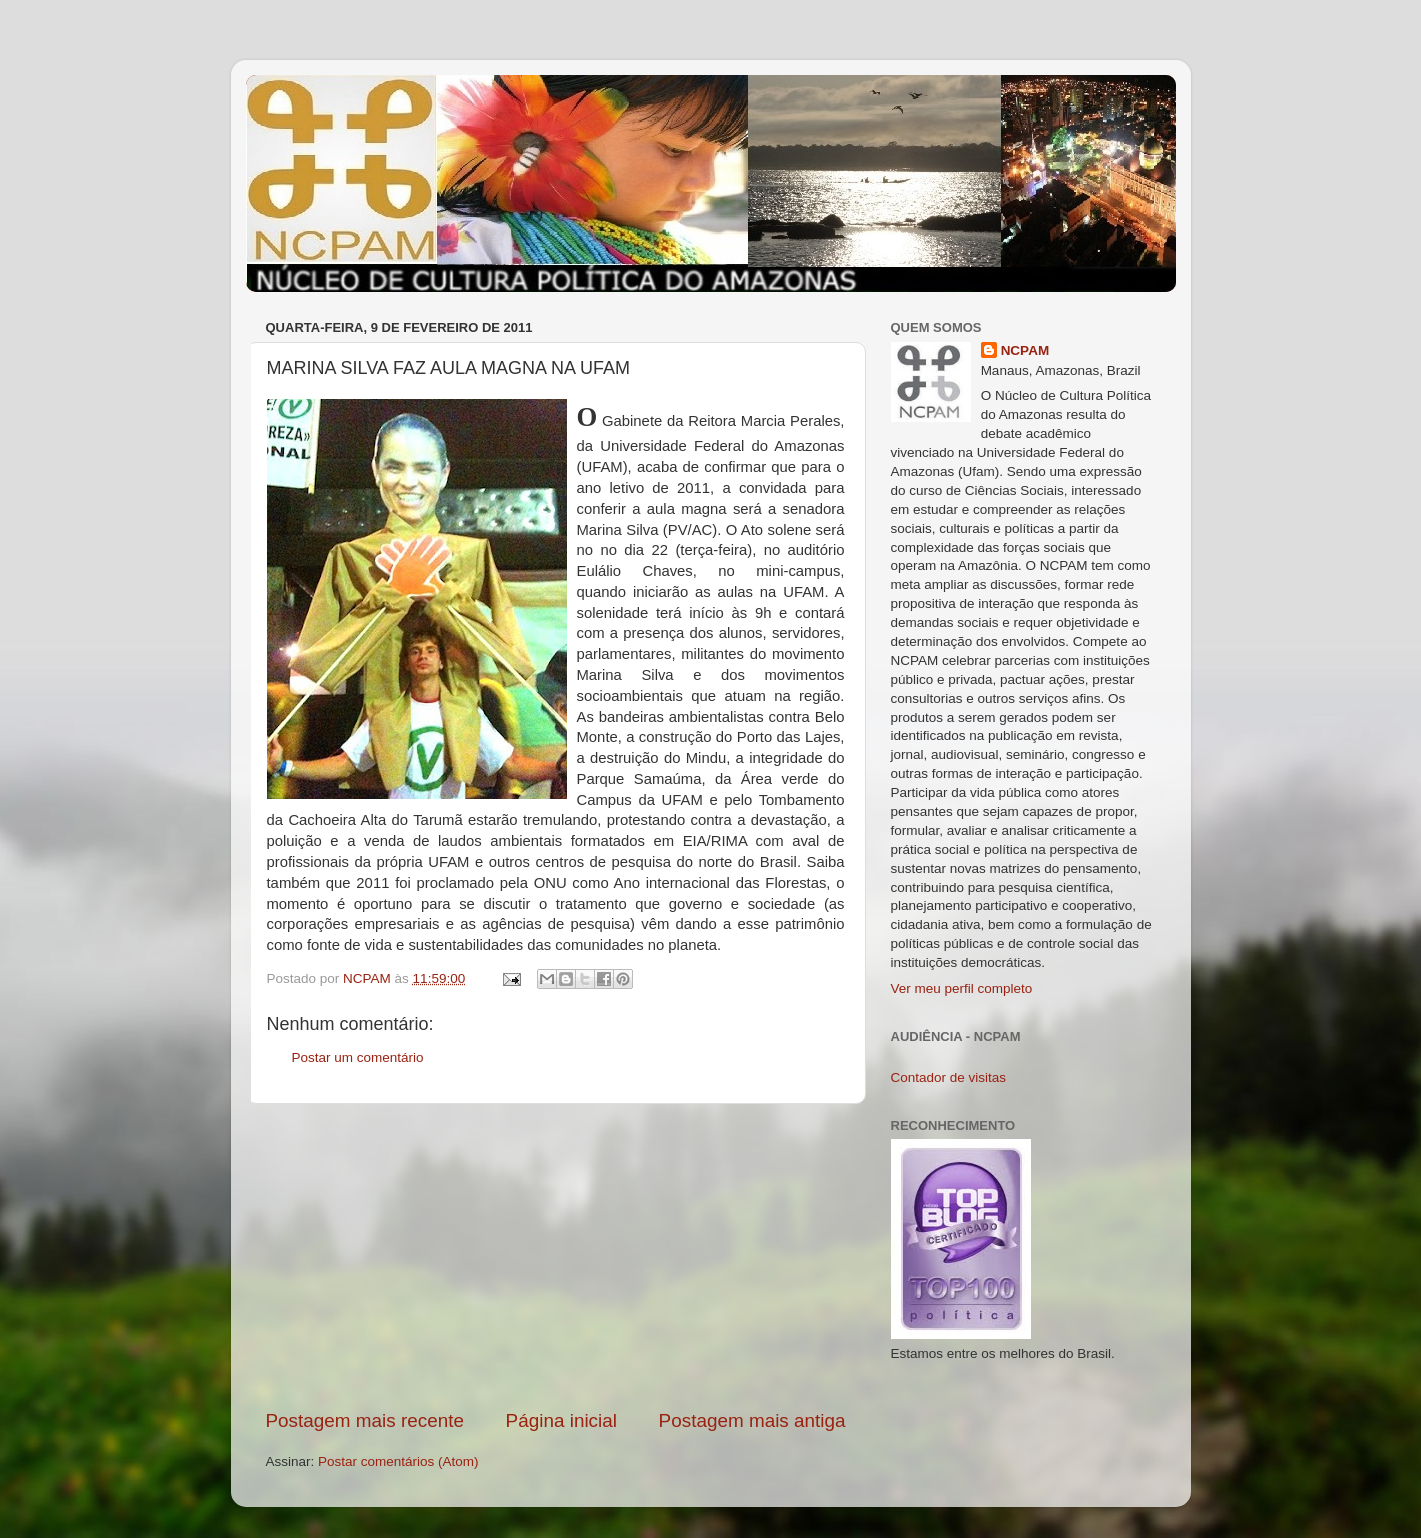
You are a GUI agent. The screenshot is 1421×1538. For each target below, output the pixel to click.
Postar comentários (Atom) (398, 1461)
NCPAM (1025, 350)
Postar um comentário (358, 1057)
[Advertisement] (556, 1256)
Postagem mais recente (365, 1420)
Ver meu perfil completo (962, 988)
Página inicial (561, 1420)
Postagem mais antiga (752, 1420)
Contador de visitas (949, 1077)
